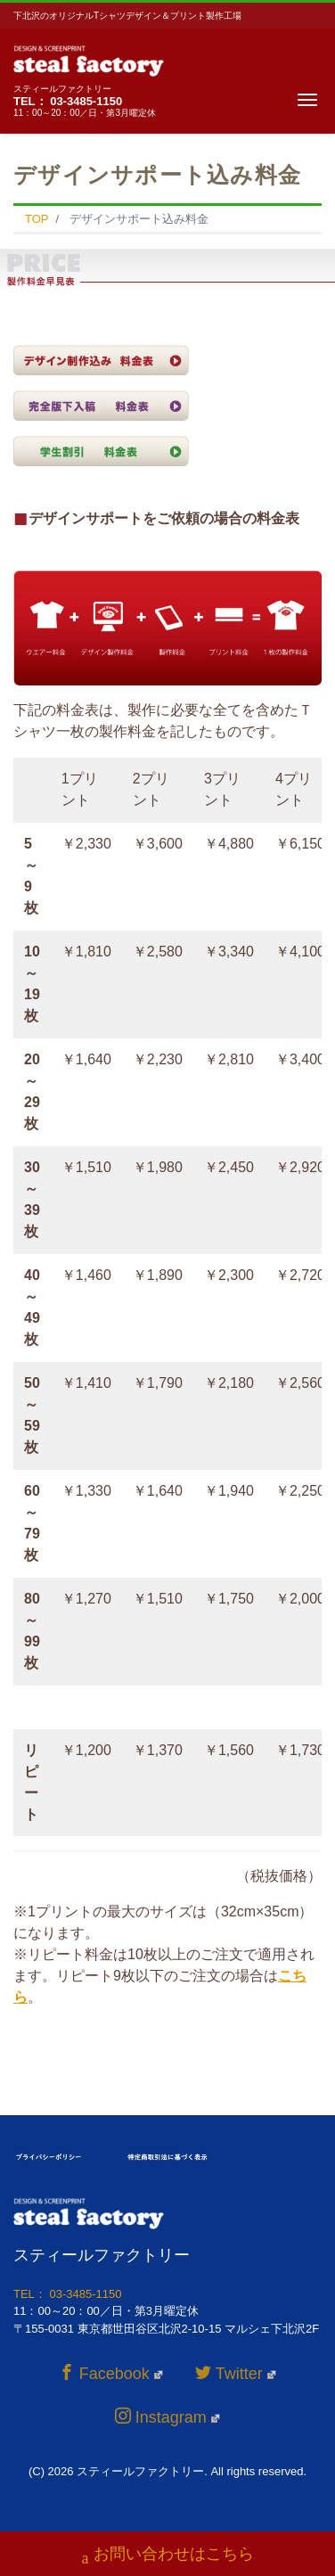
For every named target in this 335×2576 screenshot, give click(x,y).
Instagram (167, 2417)
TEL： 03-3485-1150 (67, 101)
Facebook (111, 2373)
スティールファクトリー (140, 2471)
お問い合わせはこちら (168, 2556)
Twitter (235, 2373)
